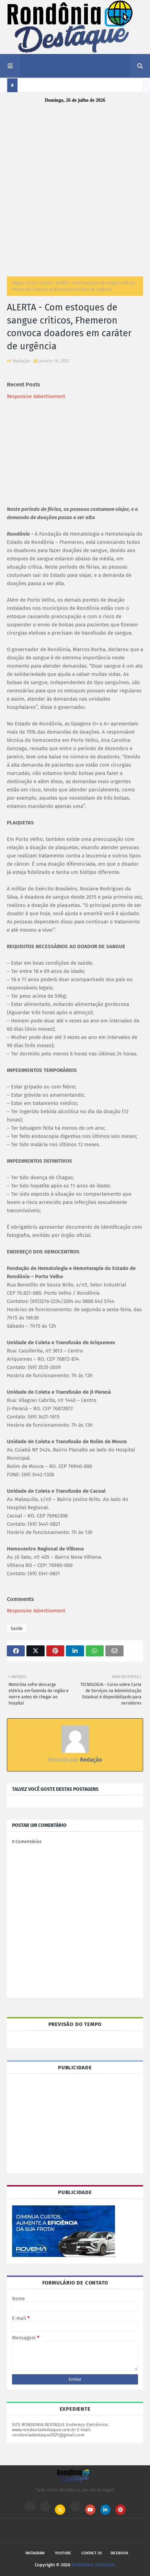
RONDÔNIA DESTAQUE (93, 2564)
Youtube (63, 2553)
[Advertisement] (75, 187)
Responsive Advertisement (36, 396)
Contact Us (91, 2553)
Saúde (46, 283)
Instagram (35, 2553)
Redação (21, 360)
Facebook (119, 2553)
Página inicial (24, 283)
